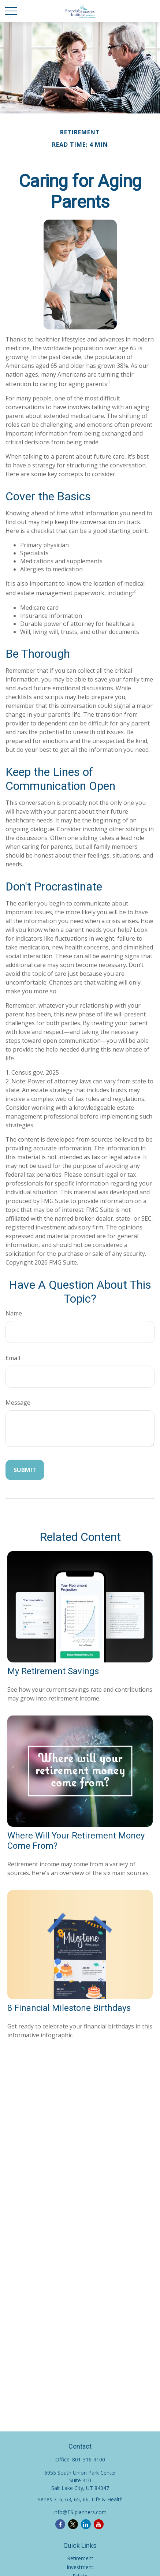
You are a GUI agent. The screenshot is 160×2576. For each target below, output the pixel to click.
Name (13, 1313)
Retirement (80, 2558)
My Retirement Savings (53, 1671)
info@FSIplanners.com (80, 2512)
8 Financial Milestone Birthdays (69, 2008)
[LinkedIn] (86, 2524)
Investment (80, 2567)
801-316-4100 (88, 2459)
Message (17, 1403)
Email (12, 1358)
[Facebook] (60, 2524)
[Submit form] (24, 1470)
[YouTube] (99, 2524)
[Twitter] (73, 2524)
